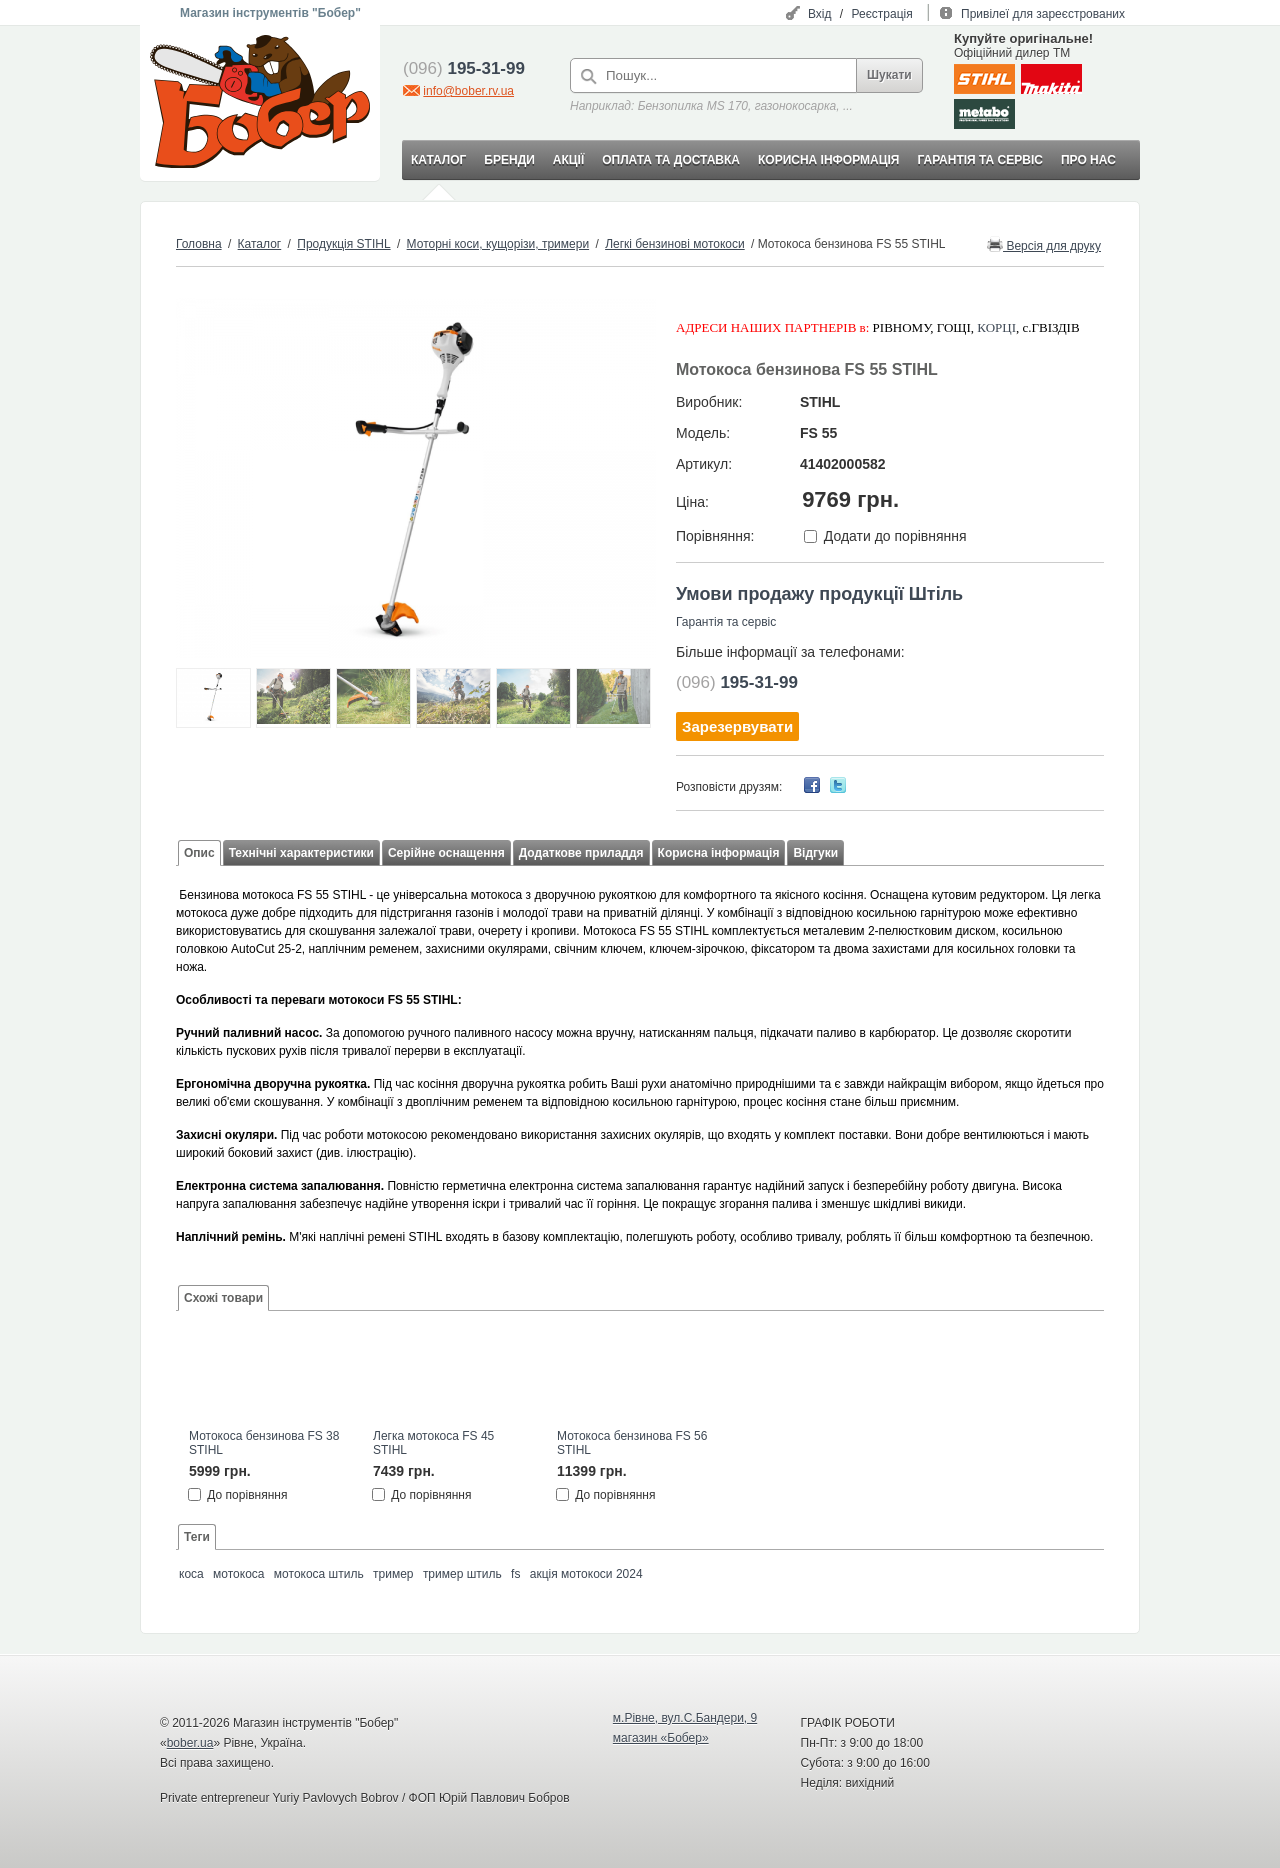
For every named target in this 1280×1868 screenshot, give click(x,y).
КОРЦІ (996, 327)
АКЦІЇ (568, 160)
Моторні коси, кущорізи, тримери (498, 244)
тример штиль (462, 1574)
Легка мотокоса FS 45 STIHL (433, 1443)
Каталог (260, 244)
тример (393, 1574)
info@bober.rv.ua (468, 91)
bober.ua (190, 1743)
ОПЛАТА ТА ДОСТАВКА (671, 160)
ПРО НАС (1088, 160)
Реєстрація (882, 14)
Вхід (820, 14)
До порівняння (247, 1495)
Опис (199, 853)
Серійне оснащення (446, 853)
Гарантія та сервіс (726, 622)
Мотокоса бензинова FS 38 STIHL (264, 1443)
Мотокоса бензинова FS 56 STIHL (632, 1443)
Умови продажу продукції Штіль (819, 594)
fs (515, 1574)
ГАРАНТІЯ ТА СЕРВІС (980, 160)
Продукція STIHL (343, 244)
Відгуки (815, 853)
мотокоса (238, 1574)
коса (191, 1574)
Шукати (889, 75)
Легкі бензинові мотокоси (675, 244)
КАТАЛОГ (438, 160)
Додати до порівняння (895, 536)
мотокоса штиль (319, 1574)
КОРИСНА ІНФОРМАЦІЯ (828, 160)
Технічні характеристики (301, 853)
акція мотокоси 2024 (586, 1574)
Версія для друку (1044, 244)
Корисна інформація (719, 853)
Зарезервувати (737, 726)
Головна (199, 244)
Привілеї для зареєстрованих (1043, 14)
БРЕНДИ (509, 160)
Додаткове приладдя (581, 853)
